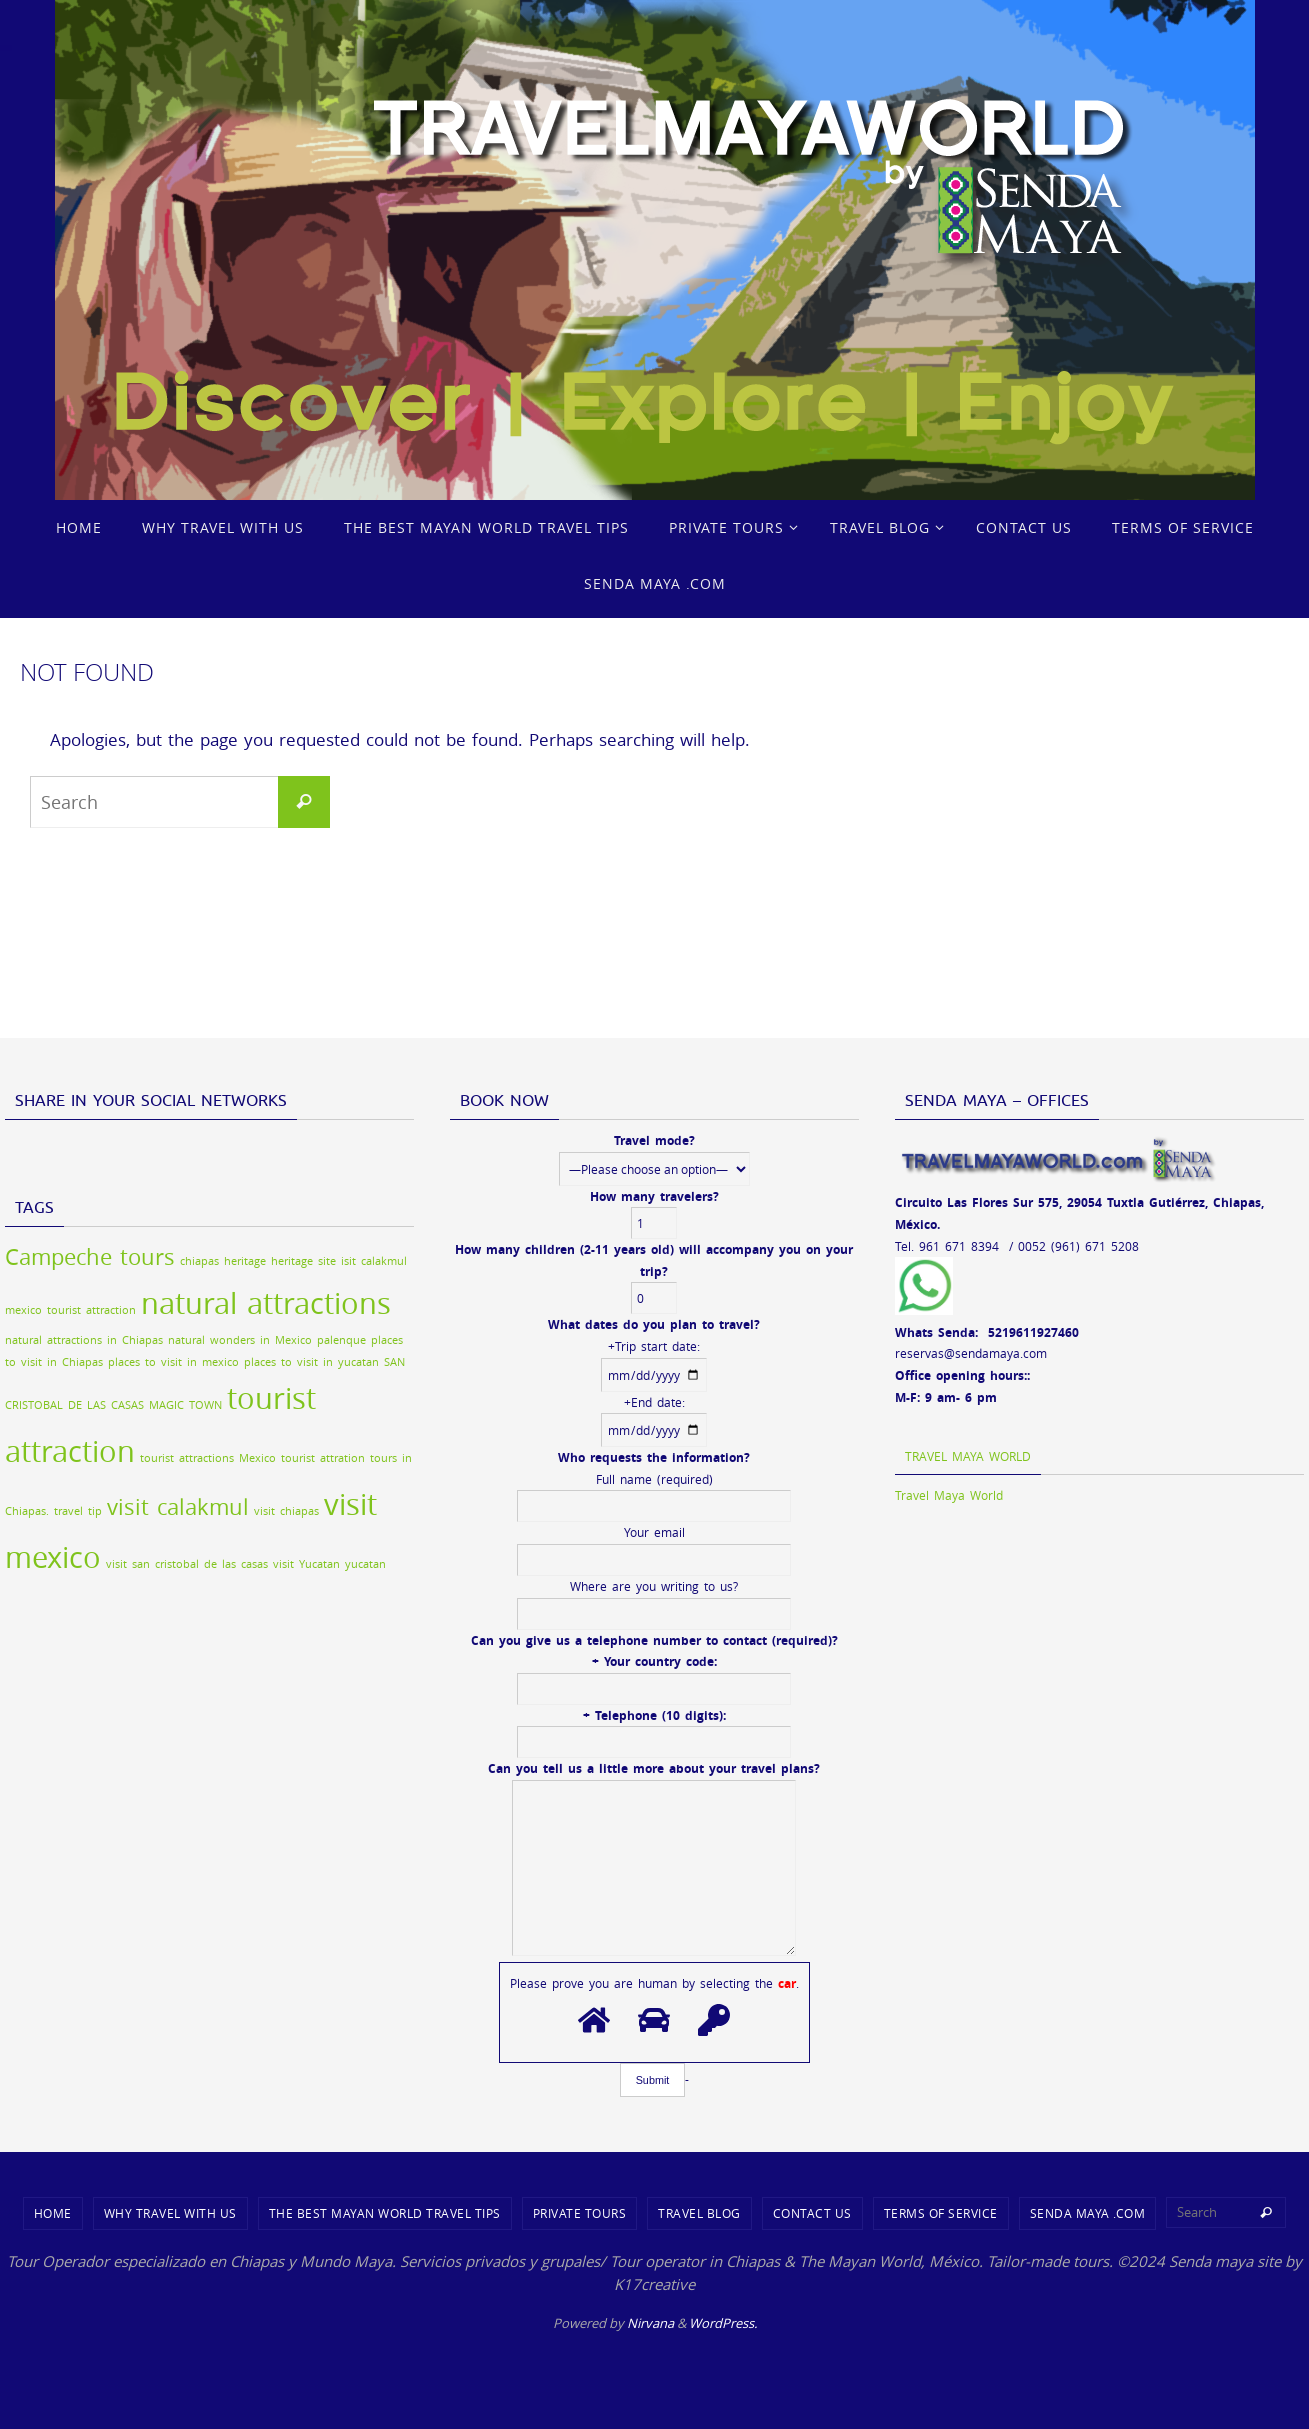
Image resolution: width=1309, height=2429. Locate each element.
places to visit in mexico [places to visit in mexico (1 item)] (173, 1362)
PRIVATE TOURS (580, 2213)
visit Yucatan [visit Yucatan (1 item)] (306, 1564)
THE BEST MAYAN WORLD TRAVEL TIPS (385, 2213)
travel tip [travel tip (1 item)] (78, 1511)
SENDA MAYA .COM (1088, 2213)
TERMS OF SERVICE (941, 2213)
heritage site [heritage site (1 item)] (303, 1261)
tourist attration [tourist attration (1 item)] (323, 1458)
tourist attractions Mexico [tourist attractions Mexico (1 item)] (208, 1458)
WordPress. (723, 2323)
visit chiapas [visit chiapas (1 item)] (286, 1511)
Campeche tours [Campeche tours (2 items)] (90, 1256)
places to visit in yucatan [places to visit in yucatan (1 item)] (311, 1362)
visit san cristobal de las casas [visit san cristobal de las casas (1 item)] (187, 1564)
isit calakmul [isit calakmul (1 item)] (374, 1261)
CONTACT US (812, 2213)
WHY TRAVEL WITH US (170, 2213)
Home (53, 2213)
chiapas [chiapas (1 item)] (199, 1261)
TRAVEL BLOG (699, 2213)
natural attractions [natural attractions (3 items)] (266, 1303)
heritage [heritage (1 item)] (245, 1261)
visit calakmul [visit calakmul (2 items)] (178, 1506)
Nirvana (650, 2323)
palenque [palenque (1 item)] (341, 1340)
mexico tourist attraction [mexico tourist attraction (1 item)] (70, 1310)
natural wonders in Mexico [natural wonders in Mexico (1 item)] (240, 1340)
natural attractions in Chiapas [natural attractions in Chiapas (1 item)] (84, 1340)
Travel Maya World (968, 1456)
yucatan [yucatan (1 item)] (365, 1564)
